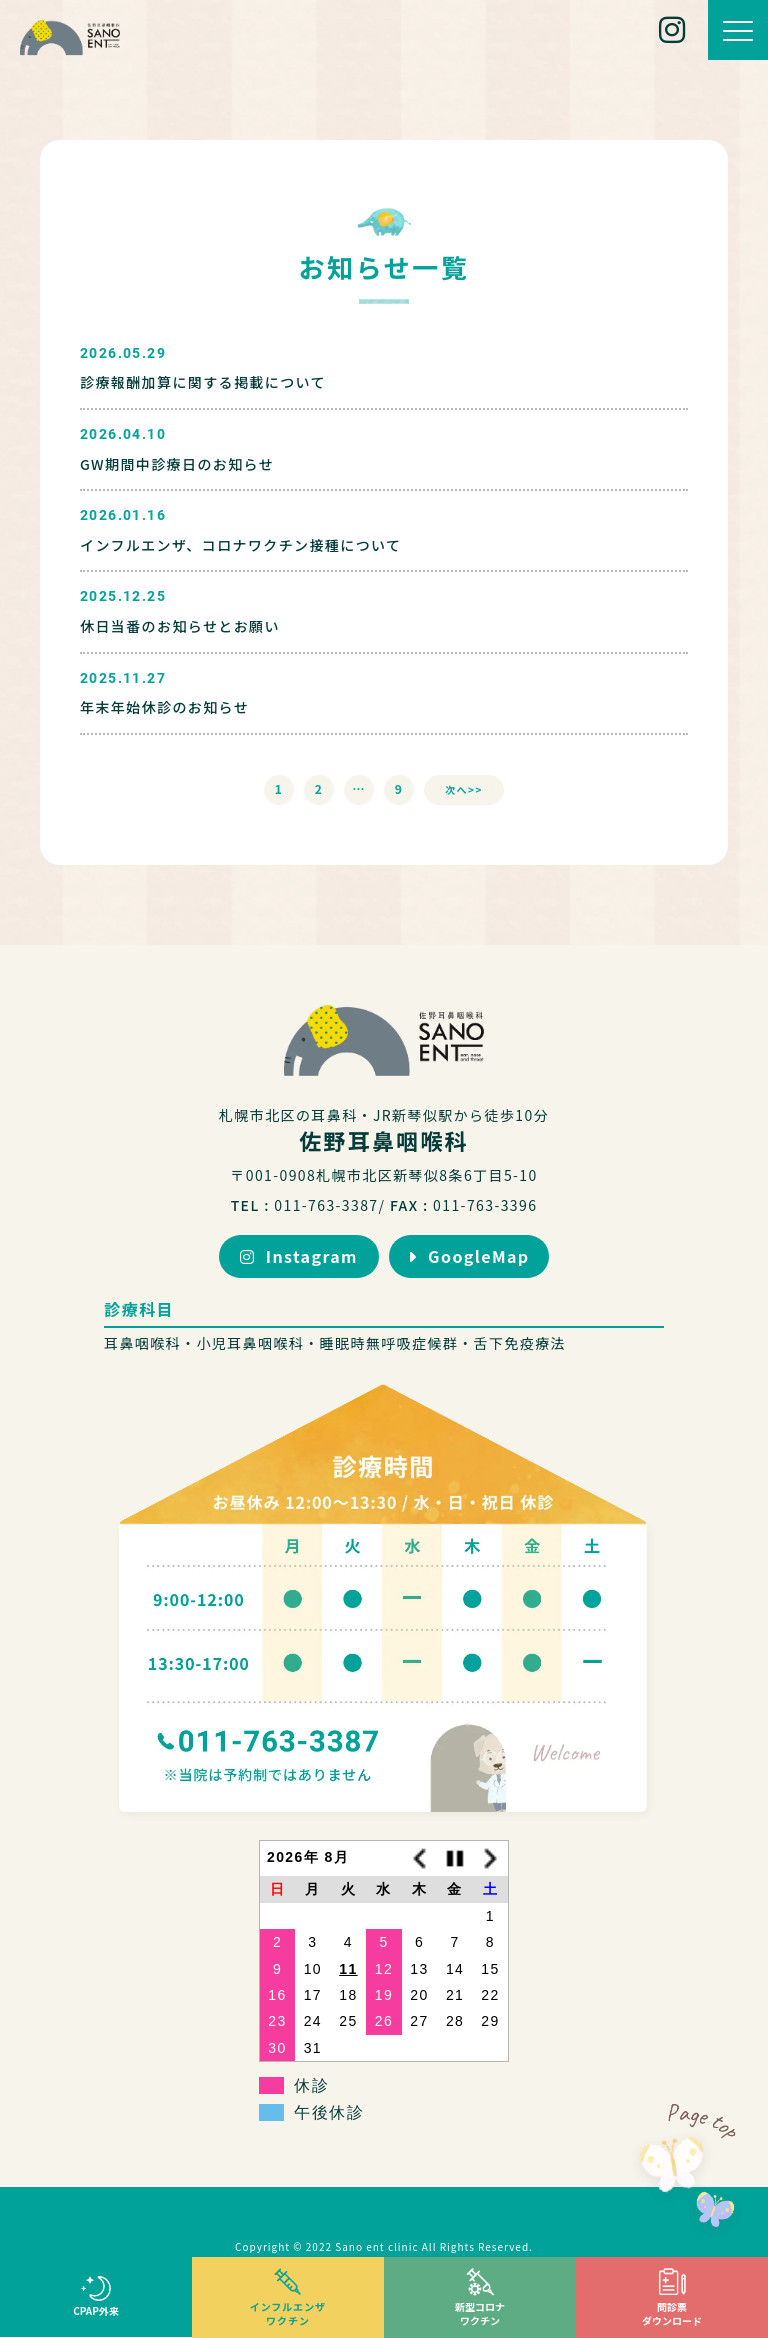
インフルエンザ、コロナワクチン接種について (240, 545)
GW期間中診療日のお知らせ (177, 464)
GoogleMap (468, 1256)
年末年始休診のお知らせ (164, 707)
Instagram (299, 1256)
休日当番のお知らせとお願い (180, 626)
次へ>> (464, 789)
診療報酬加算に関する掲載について (203, 382)
